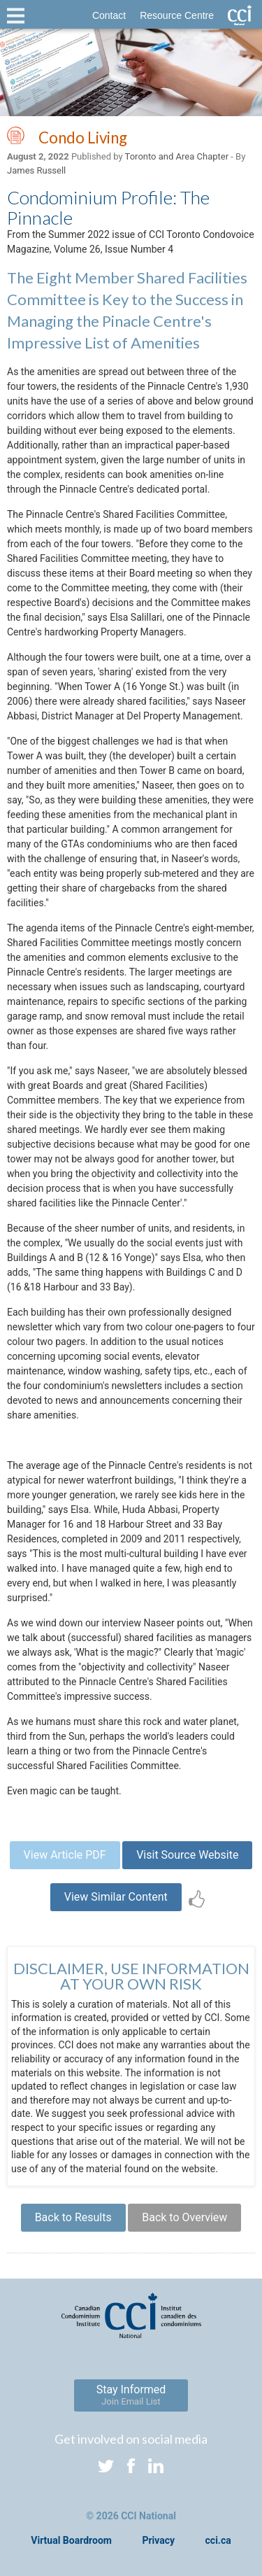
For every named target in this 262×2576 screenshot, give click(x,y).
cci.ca (218, 2540)
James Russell (36, 170)
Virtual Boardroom (71, 2540)
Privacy (158, 2540)
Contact (109, 15)
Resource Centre (177, 15)
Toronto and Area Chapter (176, 156)
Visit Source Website (187, 1854)
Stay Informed (131, 2395)
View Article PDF (65, 1854)
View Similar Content (116, 1896)
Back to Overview (184, 2217)
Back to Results (73, 2217)
